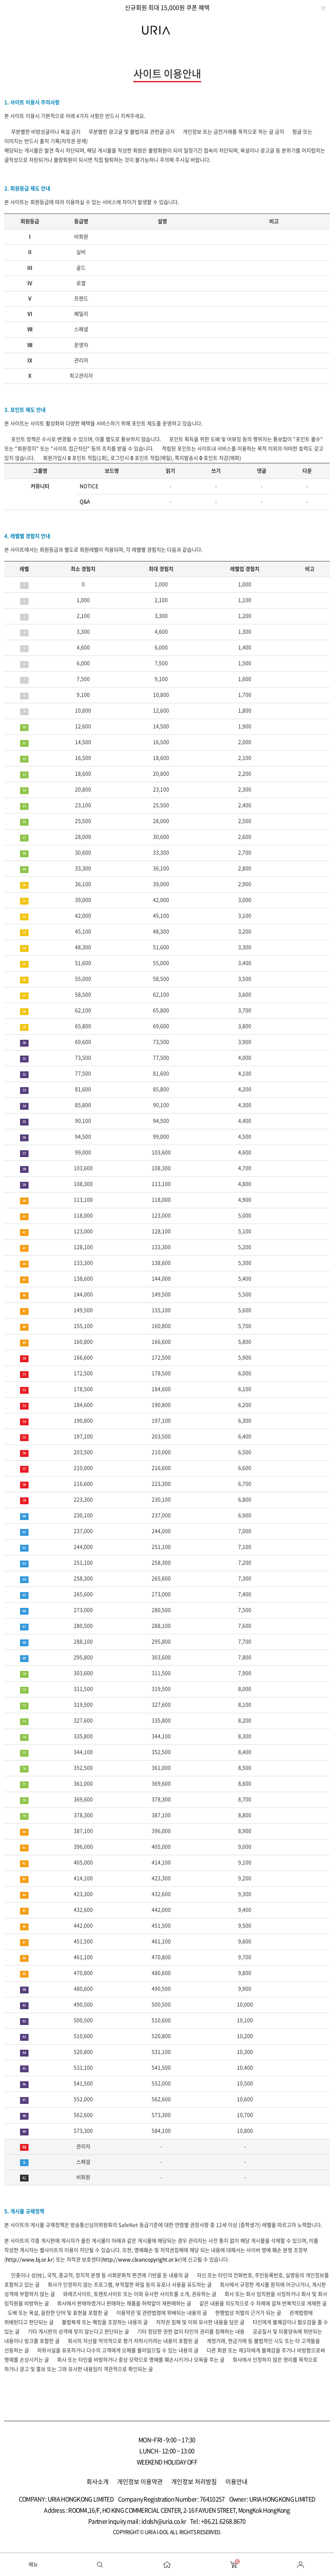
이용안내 (236, 2481)
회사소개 (97, 2481)
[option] (167, 7)
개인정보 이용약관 (140, 2481)
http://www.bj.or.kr (29, 2259)
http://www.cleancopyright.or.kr (141, 2259)
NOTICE (89, 486)
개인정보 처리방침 (194, 2481)
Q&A (85, 501)
